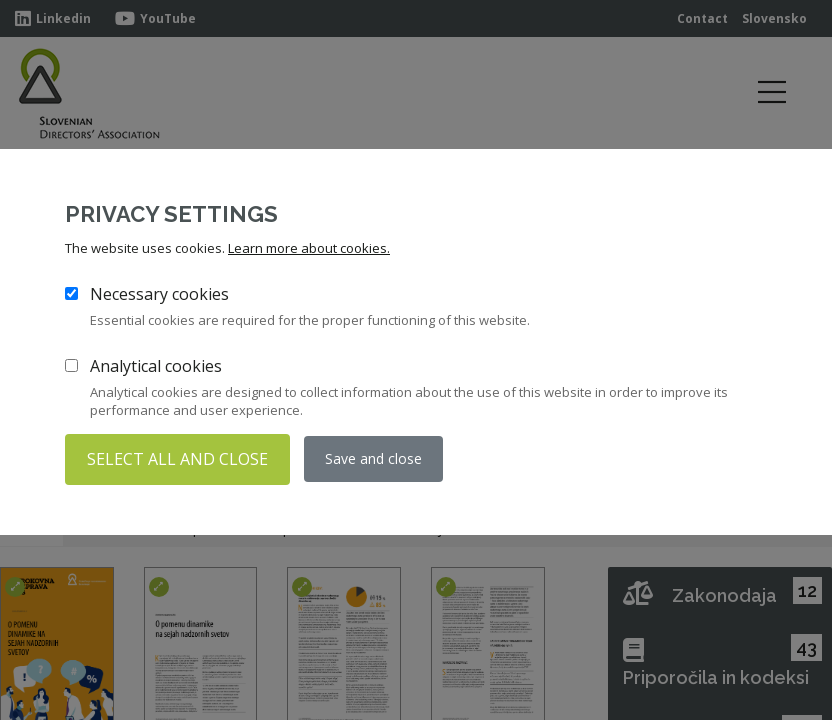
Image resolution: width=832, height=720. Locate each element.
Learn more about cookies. (309, 248)
